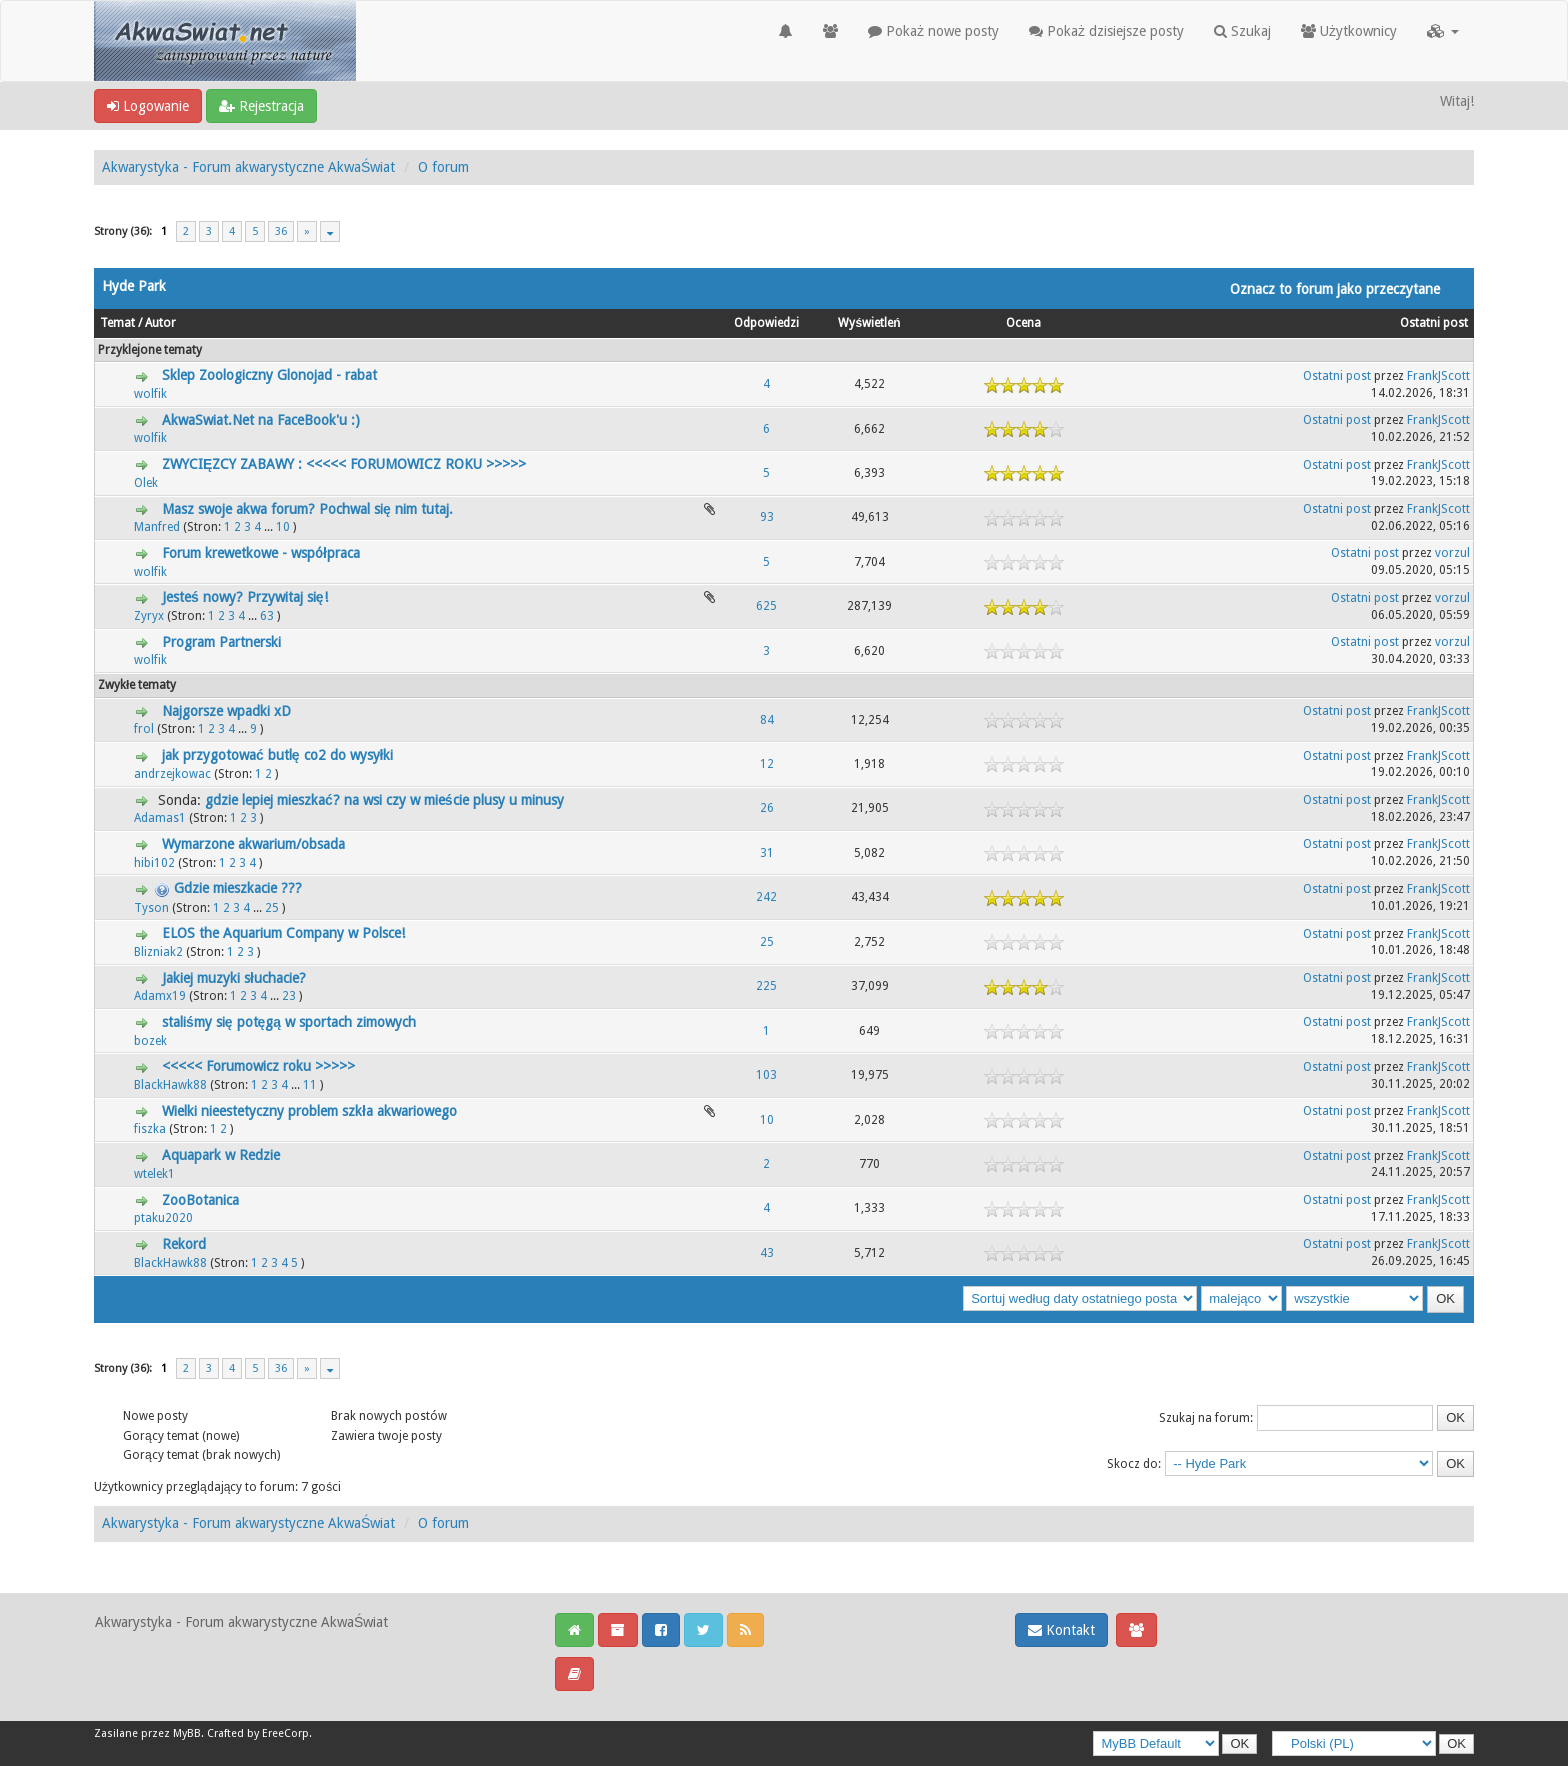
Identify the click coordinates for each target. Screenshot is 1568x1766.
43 (767, 1253)
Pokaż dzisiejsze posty (1106, 31)
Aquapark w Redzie (221, 1155)
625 (766, 606)
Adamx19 (160, 996)
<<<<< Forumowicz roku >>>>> (258, 1066)
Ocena (1023, 323)
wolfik (150, 394)
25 (272, 908)
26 (767, 808)
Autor (160, 323)
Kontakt (1061, 1630)
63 (267, 616)
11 (310, 1085)
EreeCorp (285, 1733)
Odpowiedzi (766, 323)
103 (766, 1075)
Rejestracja (261, 106)
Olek (146, 483)
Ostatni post (1434, 323)
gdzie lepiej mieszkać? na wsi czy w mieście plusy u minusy (384, 800)
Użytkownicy (1349, 31)
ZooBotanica (200, 1200)
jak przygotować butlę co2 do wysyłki (277, 755)
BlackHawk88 (170, 1085)
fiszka (150, 1129)
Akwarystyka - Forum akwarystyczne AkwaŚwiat (248, 167)
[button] (1443, 31)
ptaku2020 (163, 1218)
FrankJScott (1438, 376)
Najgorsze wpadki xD (226, 711)
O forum (443, 167)
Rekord (184, 1244)
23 (289, 996)
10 (283, 527)
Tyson (151, 908)
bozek (150, 1041)
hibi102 (154, 863)
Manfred (157, 527)
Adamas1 (160, 818)
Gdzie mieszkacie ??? (238, 888)
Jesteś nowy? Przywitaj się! (245, 597)
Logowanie (148, 106)
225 (766, 986)
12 (767, 764)
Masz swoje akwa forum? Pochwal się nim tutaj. (307, 509)
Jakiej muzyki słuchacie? (234, 978)
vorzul (1452, 553)
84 (767, 720)
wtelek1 (154, 1174)
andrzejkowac (172, 774)
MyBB (187, 1733)
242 (766, 897)
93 (767, 517)
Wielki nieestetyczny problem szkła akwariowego (309, 1111)
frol (144, 729)
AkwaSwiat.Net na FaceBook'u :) (261, 420)
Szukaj (1242, 31)
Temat (117, 323)
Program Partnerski (221, 642)
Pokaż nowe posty (933, 31)
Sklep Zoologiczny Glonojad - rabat (269, 375)
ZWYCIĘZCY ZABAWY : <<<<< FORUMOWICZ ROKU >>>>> (344, 464)
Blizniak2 (158, 952)
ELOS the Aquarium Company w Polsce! (283, 933)
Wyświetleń (869, 323)
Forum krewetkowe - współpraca (261, 553)
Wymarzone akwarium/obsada (253, 844)
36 (281, 231)
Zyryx (149, 616)
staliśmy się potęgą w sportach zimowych (289, 1022)
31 (767, 853)
